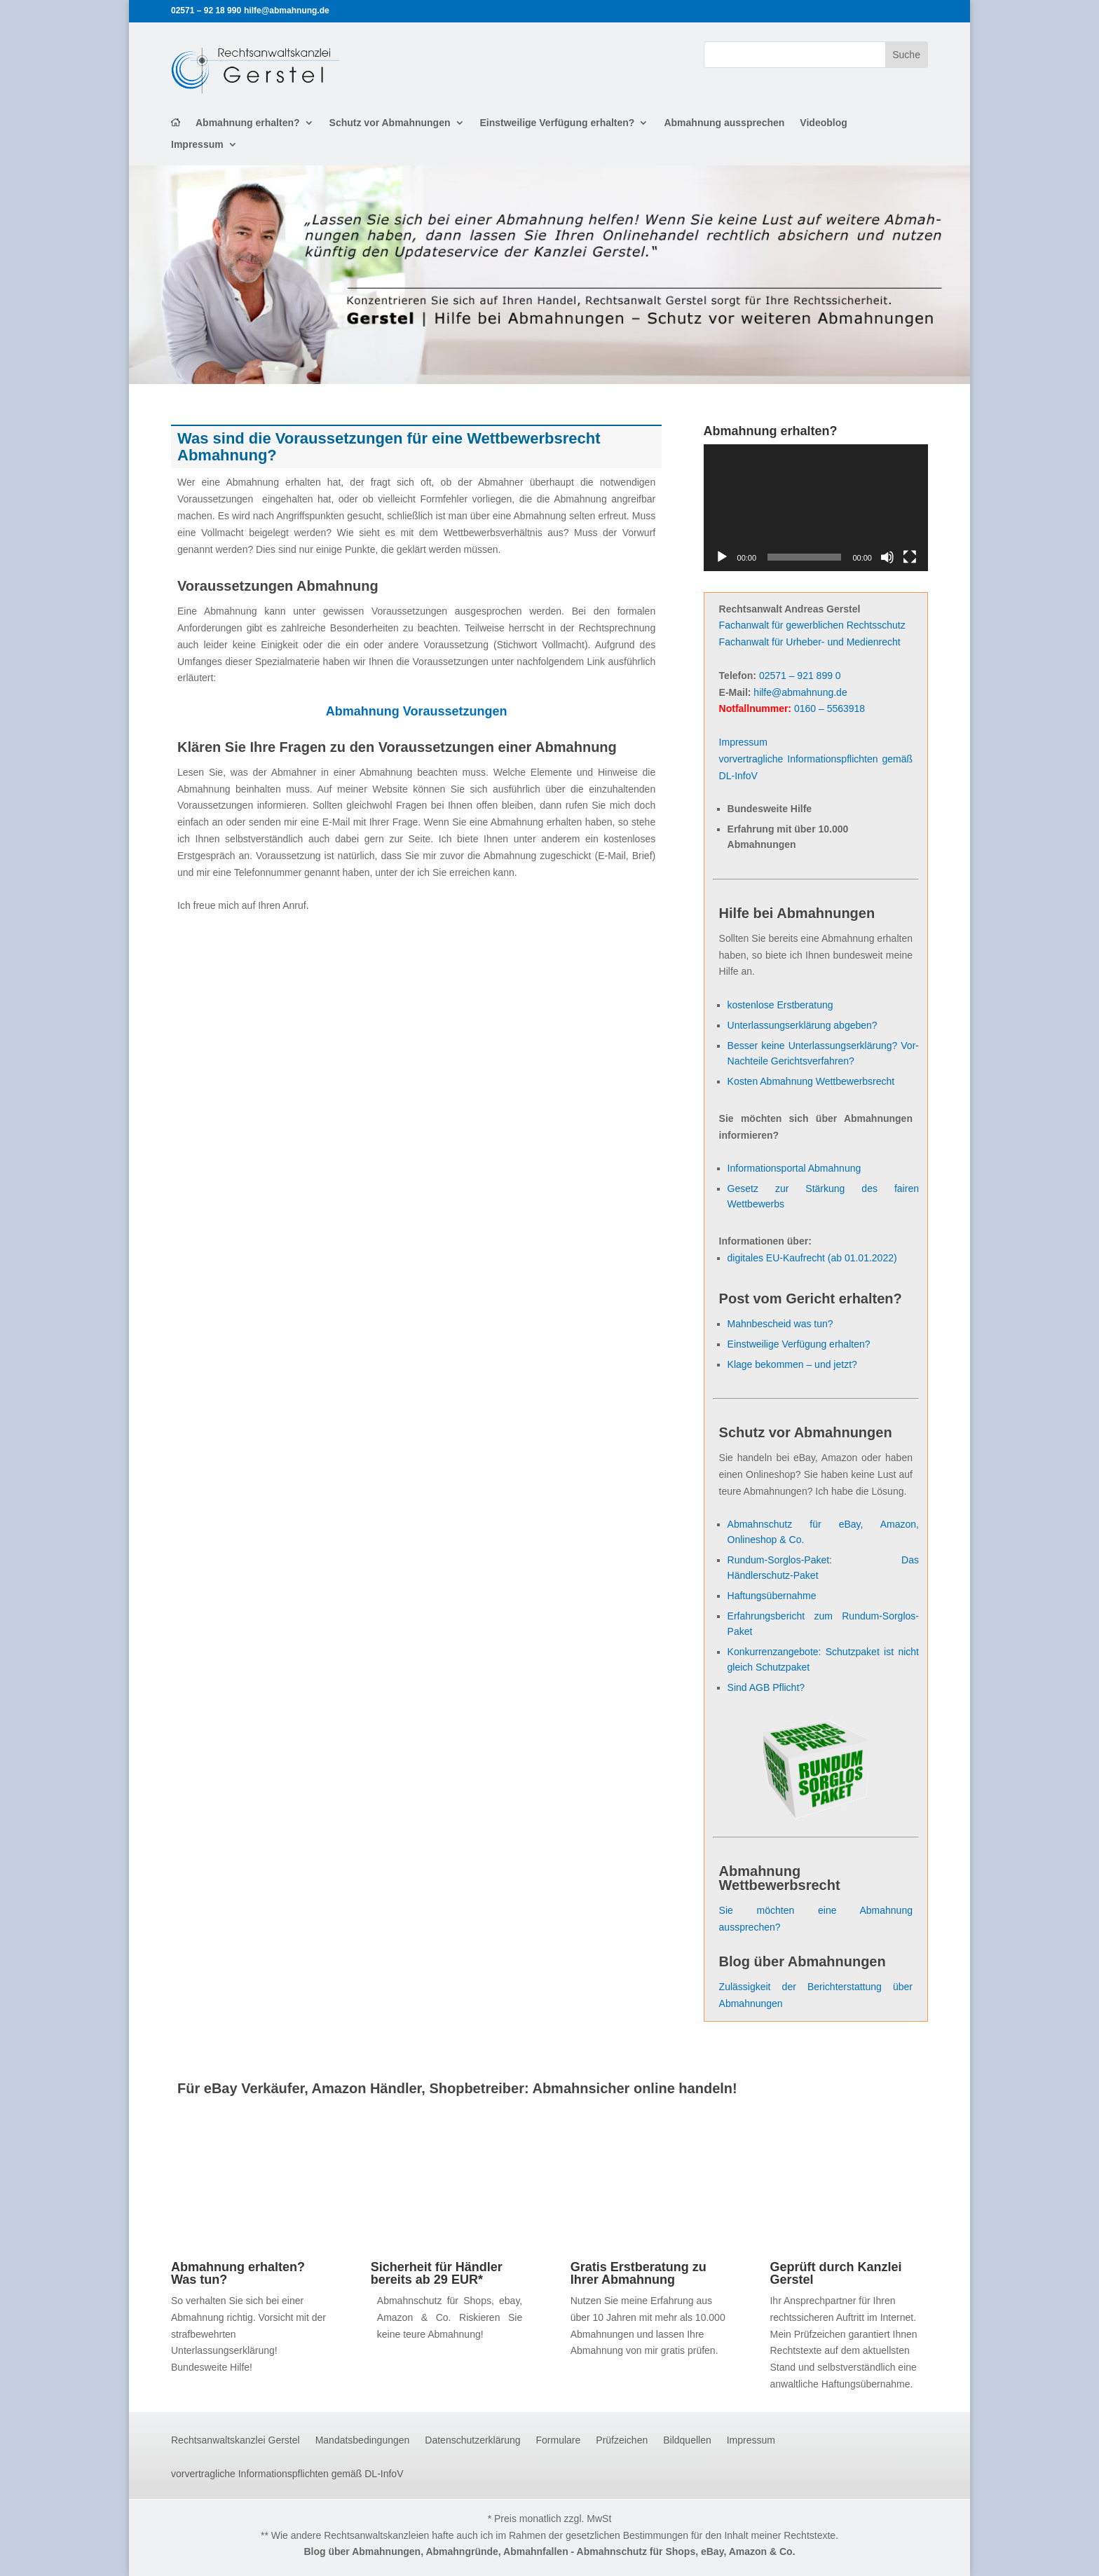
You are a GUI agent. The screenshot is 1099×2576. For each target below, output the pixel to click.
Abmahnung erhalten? (248, 123)
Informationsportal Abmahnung (794, 1168)
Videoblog (823, 123)
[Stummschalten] (887, 557)
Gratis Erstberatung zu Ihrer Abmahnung (638, 2273)
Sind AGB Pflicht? (766, 1687)
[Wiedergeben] (722, 557)
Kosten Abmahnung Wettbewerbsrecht (811, 1081)
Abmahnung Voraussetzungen (416, 711)
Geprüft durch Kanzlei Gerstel (835, 2273)
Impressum (197, 144)
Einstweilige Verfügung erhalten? (557, 123)
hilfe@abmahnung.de (800, 692)
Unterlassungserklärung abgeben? (803, 1025)
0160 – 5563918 (829, 708)
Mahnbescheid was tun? (780, 1323)
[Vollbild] (910, 557)
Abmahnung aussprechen (724, 123)
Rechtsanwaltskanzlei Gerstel (235, 2440)
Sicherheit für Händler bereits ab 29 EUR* (437, 2273)
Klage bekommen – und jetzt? (792, 1364)
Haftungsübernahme (772, 1595)
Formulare (558, 2440)
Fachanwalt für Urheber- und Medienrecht (810, 642)
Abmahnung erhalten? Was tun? (238, 2273)
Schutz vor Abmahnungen (390, 123)
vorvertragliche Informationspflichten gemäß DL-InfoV (287, 2474)
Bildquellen (687, 2440)
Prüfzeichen (622, 2440)
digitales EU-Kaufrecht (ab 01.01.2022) (812, 1257)
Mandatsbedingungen (362, 2440)
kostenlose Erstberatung (780, 1004)
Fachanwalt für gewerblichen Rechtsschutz (812, 625)
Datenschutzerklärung (472, 2440)
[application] (816, 507)
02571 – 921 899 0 (800, 675)
